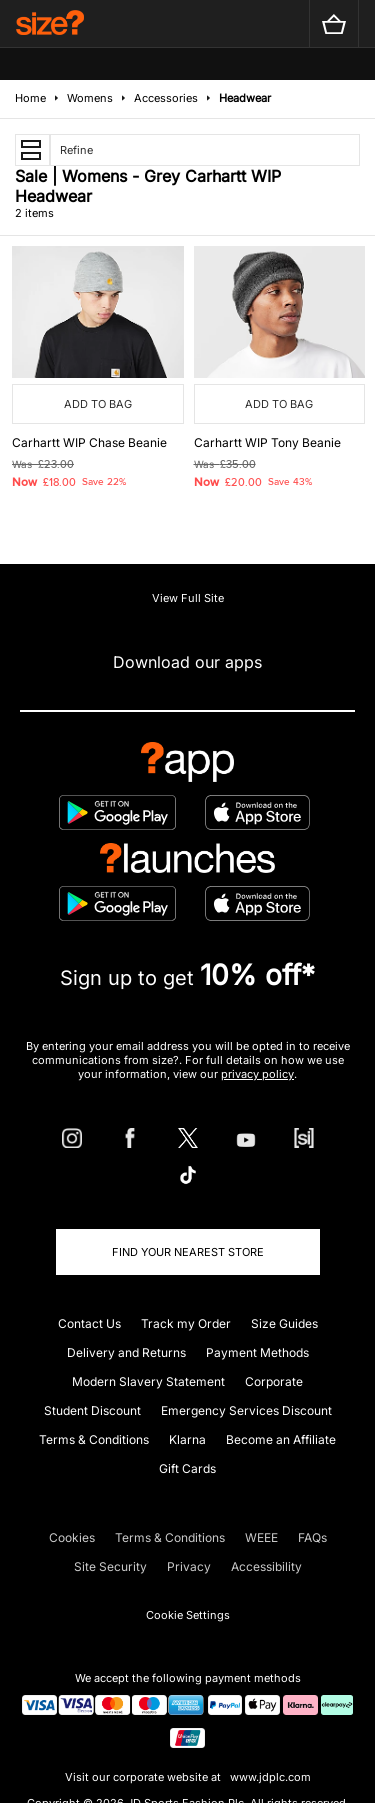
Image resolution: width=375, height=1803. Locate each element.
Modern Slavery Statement (148, 1381)
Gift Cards (187, 1468)
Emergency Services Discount (246, 1410)
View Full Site (188, 598)
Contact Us (89, 1323)
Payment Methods (257, 1352)
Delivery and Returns (126, 1352)
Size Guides (284, 1323)
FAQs (312, 1537)
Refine (76, 150)
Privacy (189, 1566)
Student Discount (92, 1410)
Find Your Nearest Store (188, 1252)
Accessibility (266, 1566)
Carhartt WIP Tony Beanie (267, 442)
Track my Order (186, 1323)
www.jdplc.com (269, 1777)
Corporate (274, 1381)
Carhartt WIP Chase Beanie (89, 442)
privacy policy (257, 1074)
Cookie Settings (188, 1615)
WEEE (261, 1537)
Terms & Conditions (94, 1439)
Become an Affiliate (281, 1439)
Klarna (187, 1439)
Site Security (110, 1566)
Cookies (72, 1537)
